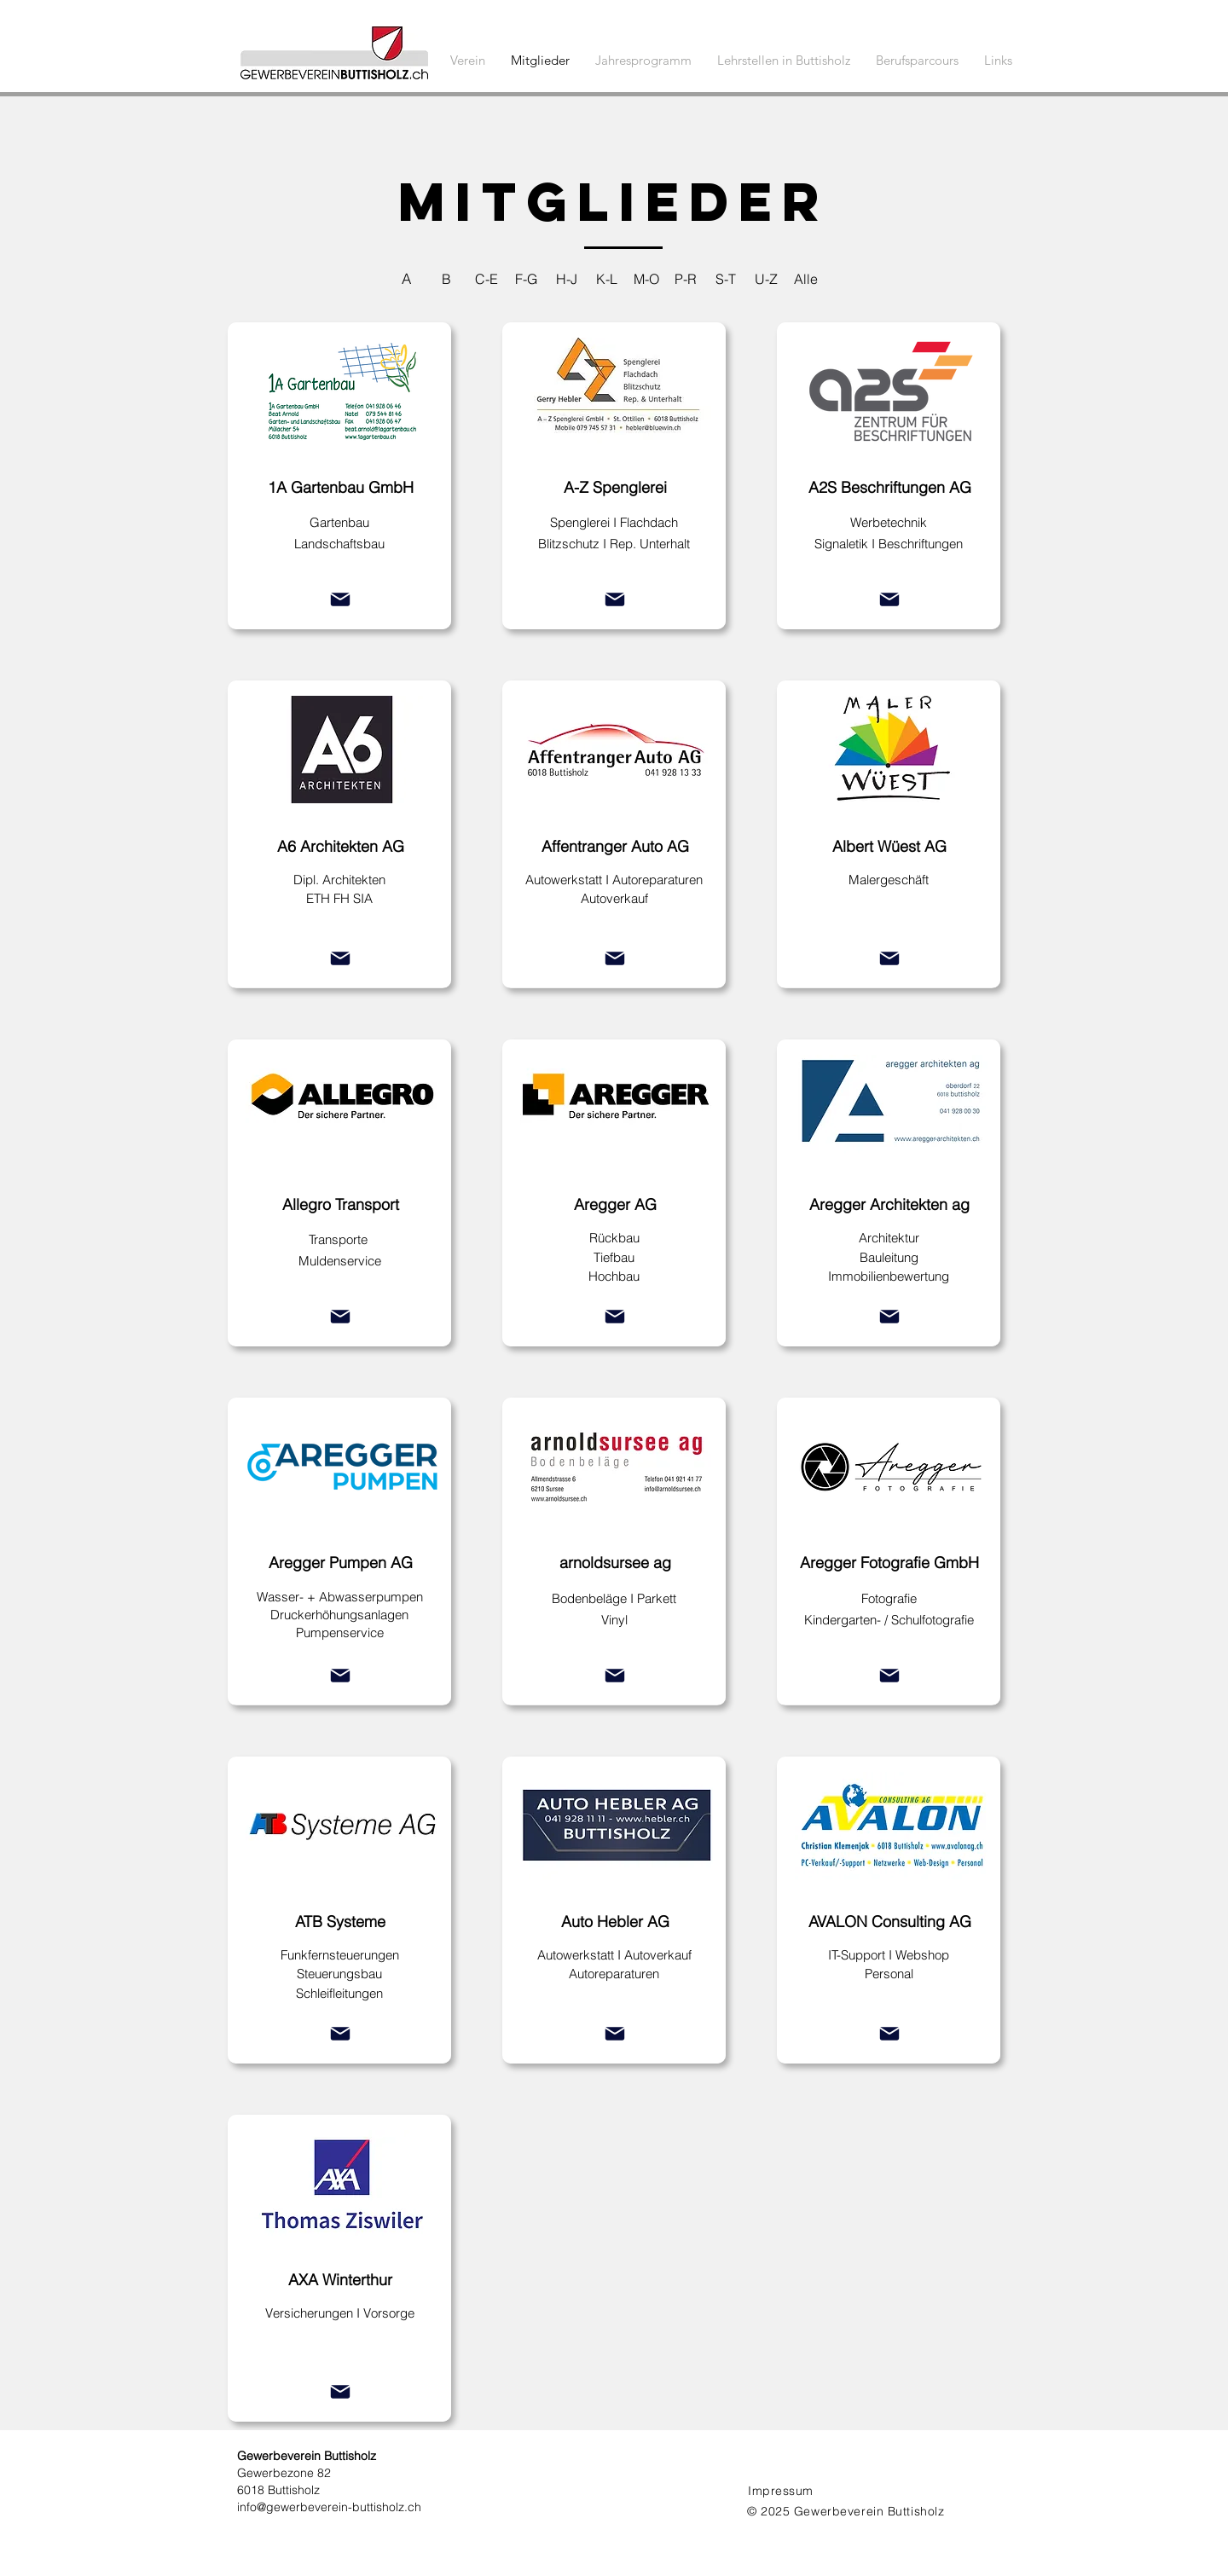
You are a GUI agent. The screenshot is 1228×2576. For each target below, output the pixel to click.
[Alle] (806, 278)
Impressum (781, 2490)
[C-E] (486, 278)
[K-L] (607, 278)
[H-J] (567, 278)
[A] (406, 278)
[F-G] (527, 278)
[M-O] (646, 278)
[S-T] (726, 278)
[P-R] (686, 278)
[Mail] (340, 599)
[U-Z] (766, 278)
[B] (446, 278)
